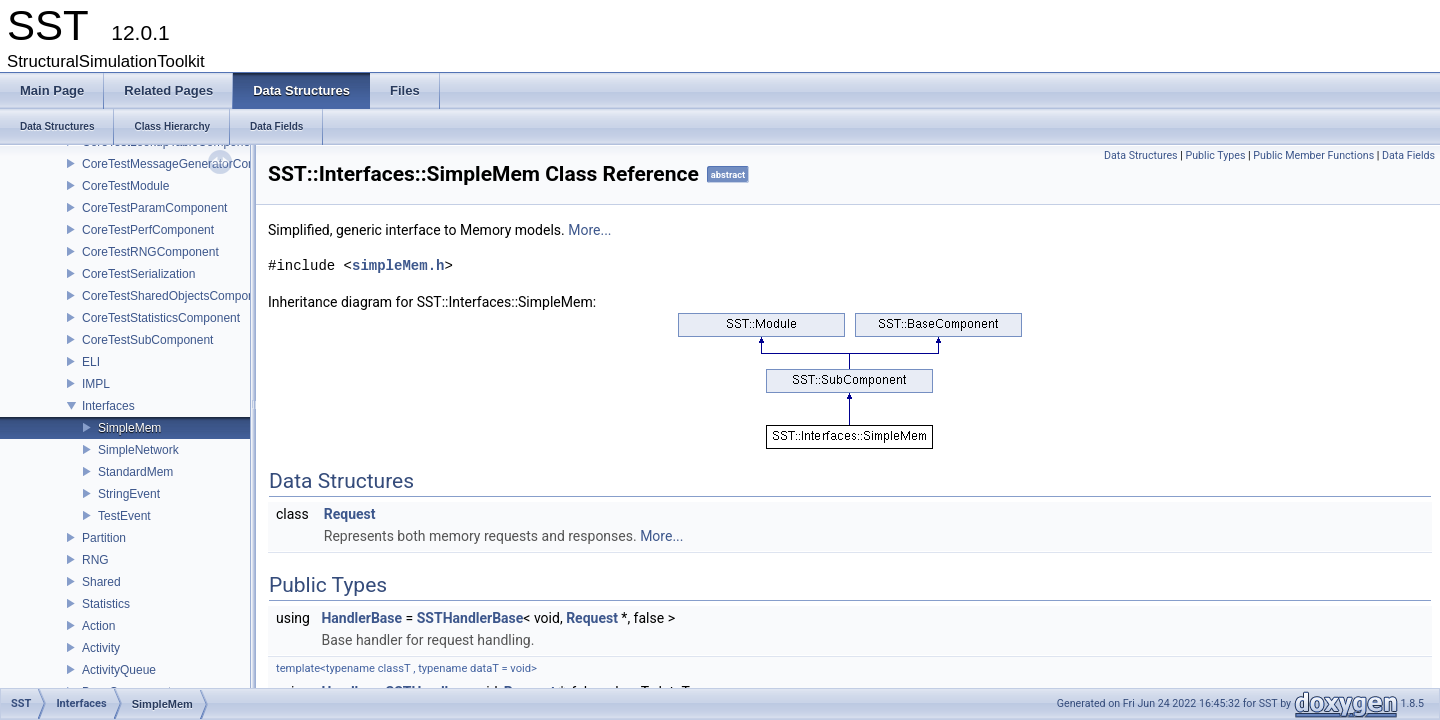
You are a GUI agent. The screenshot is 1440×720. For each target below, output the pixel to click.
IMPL (96, 384)
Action (98, 626)
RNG (95, 560)
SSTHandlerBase (470, 618)
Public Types (1216, 155)
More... (589, 230)
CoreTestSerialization (138, 274)
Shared (101, 582)
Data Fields (1408, 155)
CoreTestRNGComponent (150, 252)
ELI (91, 362)
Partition (104, 538)
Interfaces (108, 406)
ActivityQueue (119, 670)
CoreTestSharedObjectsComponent (176, 296)
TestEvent (124, 516)
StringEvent (129, 494)
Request (350, 514)
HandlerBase (361, 618)
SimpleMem (129, 428)
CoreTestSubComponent (147, 340)
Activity (101, 648)
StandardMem (135, 472)
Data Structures (1141, 155)
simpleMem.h (398, 265)
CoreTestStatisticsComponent (161, 318)
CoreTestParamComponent (154, 208)
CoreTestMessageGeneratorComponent (188, 164)
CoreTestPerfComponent (148, 230)
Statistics (106, 604)
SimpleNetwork (138, 450)
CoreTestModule (125, 186)
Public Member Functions (1313, 155)
